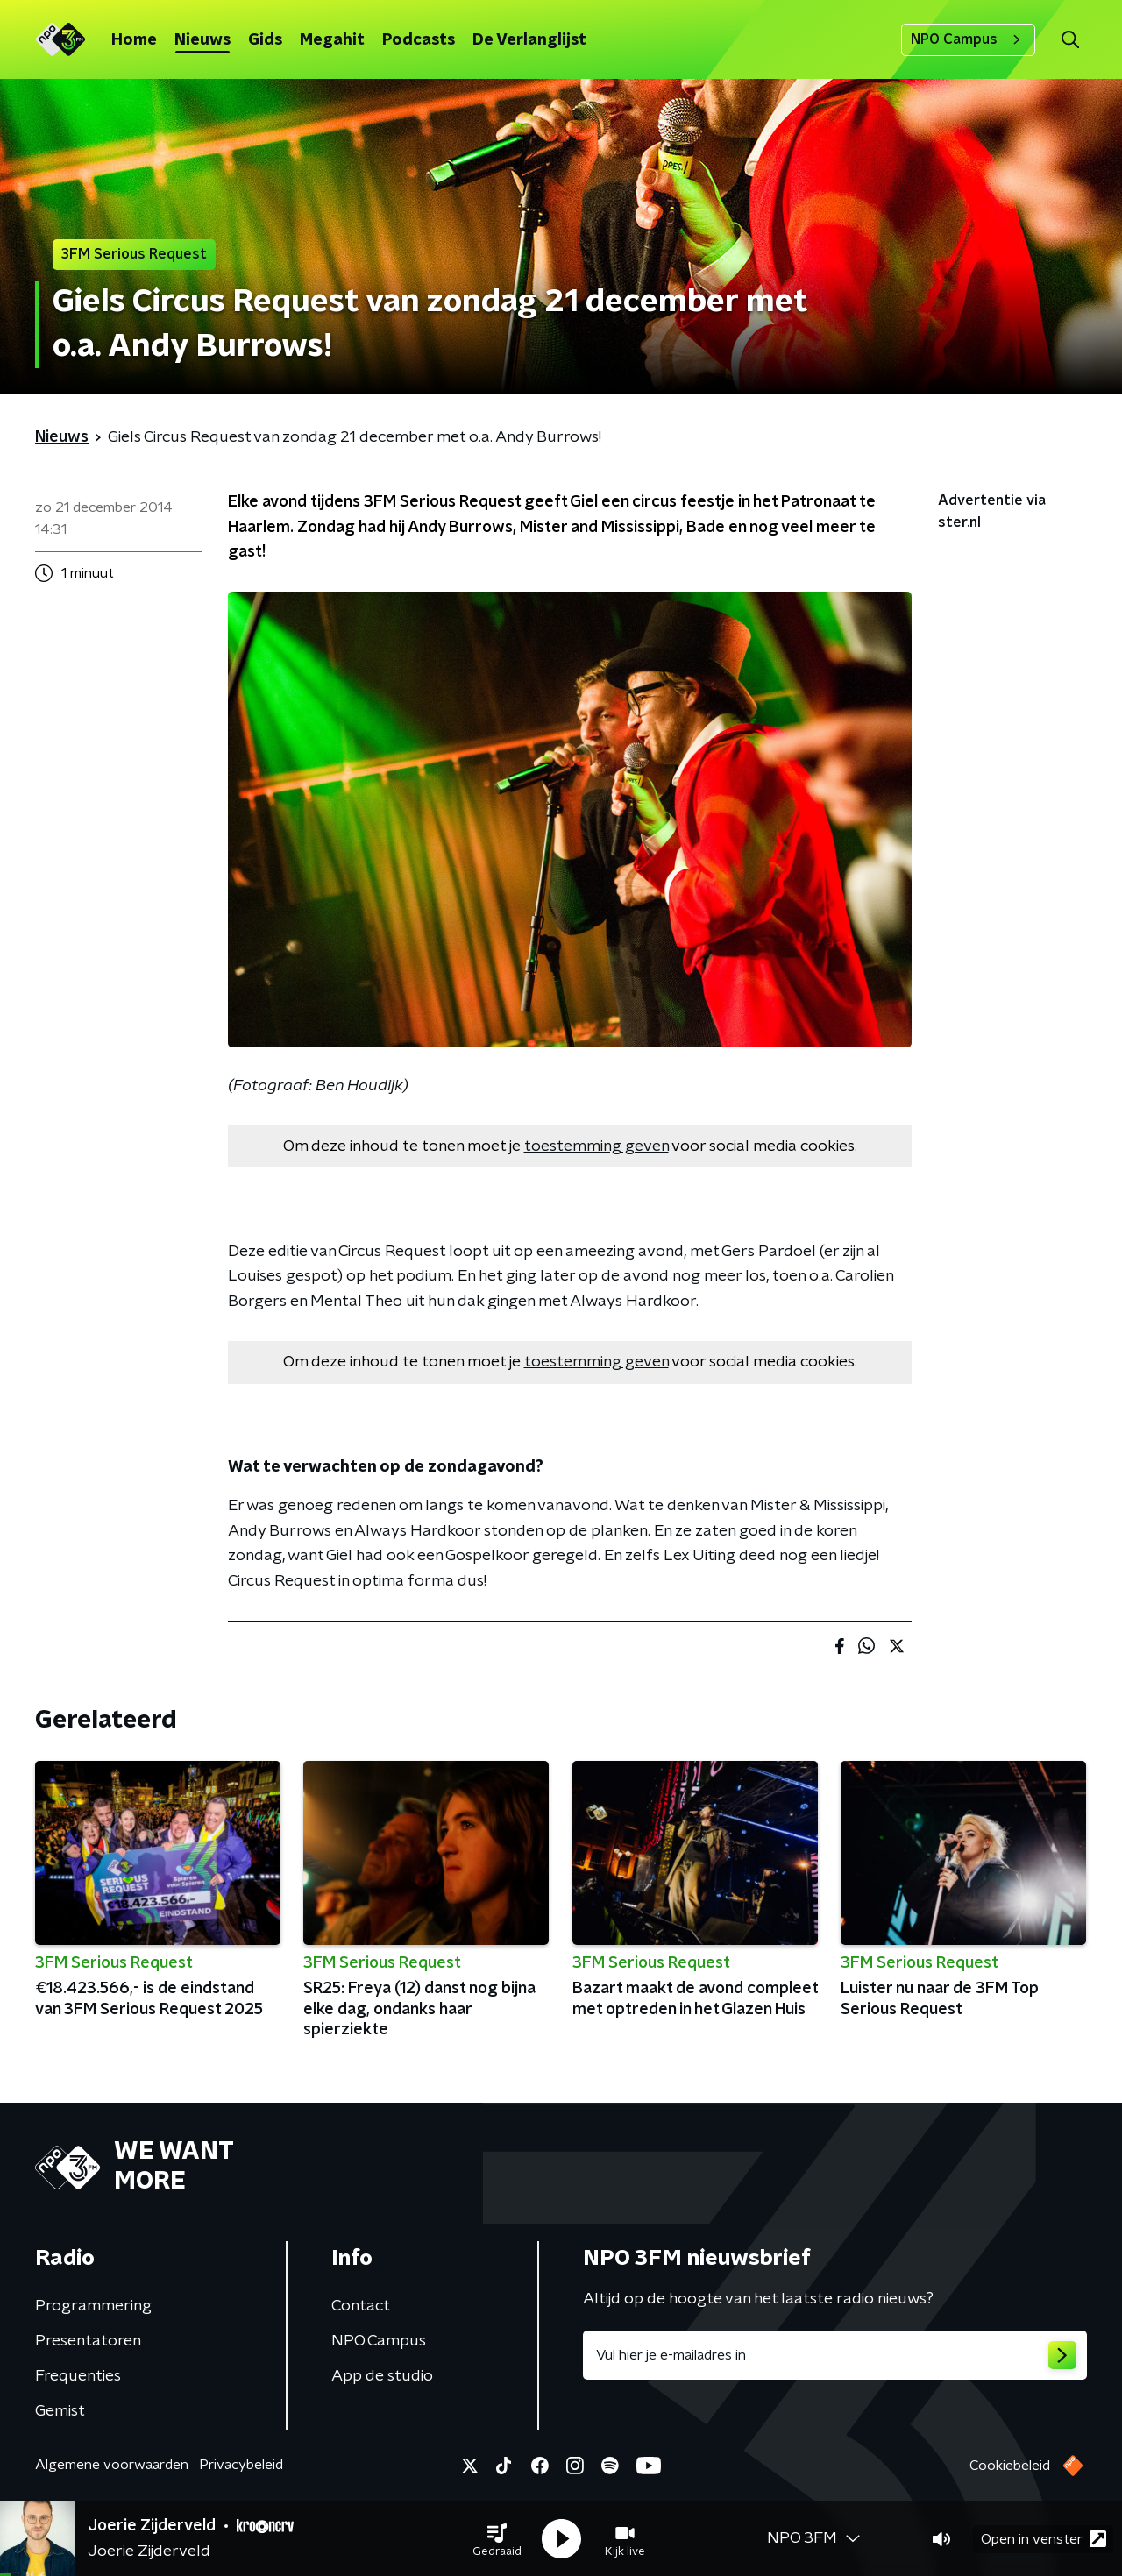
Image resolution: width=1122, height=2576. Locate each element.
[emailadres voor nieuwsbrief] (835, 2355)
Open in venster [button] (1043, 2538)
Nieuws (202, 40)
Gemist (60, 2411)
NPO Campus (968, 39)
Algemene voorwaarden (111, 2465)
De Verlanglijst (529, 40)
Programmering (93, 2306)
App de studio (382, 2376)
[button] (497, 2539)
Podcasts (418, 40)
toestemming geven (596, 1146)
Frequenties (78, 2376)
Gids (265, 40)
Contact (360, 2306)
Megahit (332, 40)
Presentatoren (88, 2341)
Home (134, 40)
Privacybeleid (241, 2465)
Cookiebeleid (1009, 2466)
